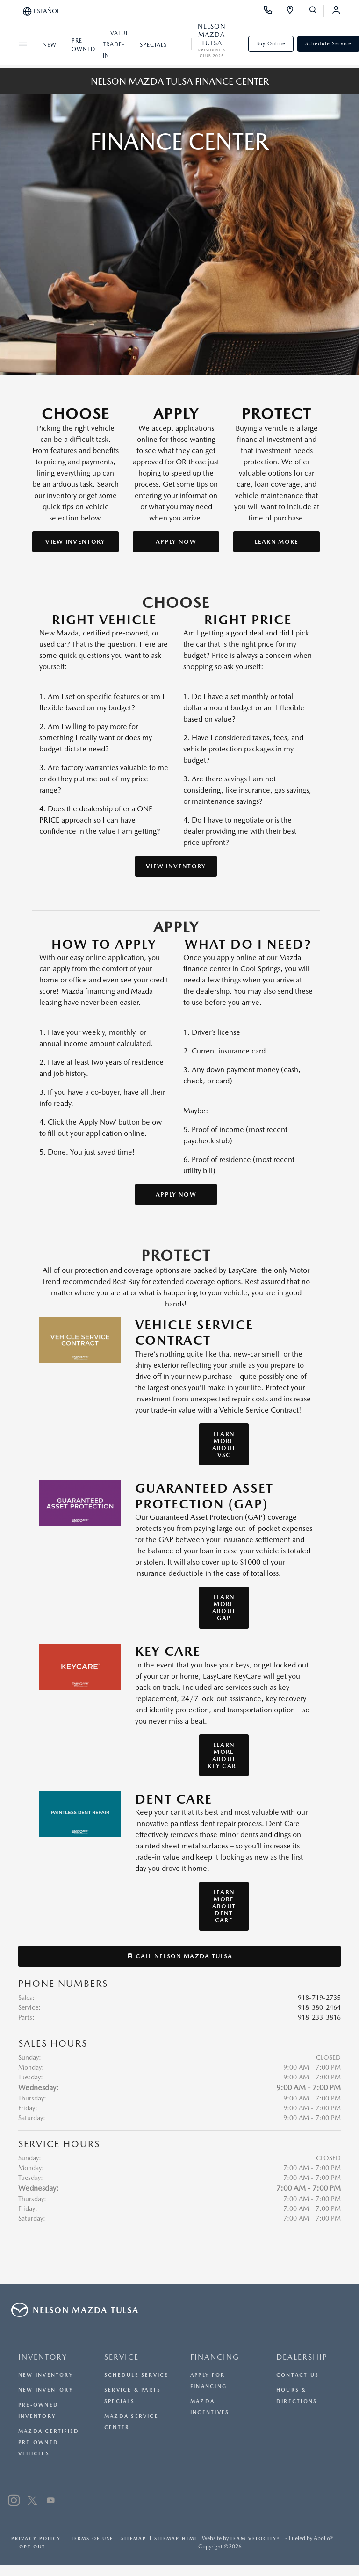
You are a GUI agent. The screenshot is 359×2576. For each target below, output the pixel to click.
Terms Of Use (91, 2538)
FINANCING (214, 2356)
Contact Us (297, 2375)
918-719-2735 (319, 1997)
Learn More (277, 541)
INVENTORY (42, 2356)
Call (180, 1956)
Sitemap (133, 2538)
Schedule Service (136, 2375)
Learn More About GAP (224, 1608)
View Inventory (75, 541)
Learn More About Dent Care (224, 1906)
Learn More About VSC (224, 1444)
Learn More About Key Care (224, 1755)
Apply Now (176, 541)
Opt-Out (32, 2546)
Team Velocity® (255, 2538)
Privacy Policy (36, 2538)
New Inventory (45, 2375)
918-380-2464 (319, 2007)
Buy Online (271, 44)
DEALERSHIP (302, 2356)
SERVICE (121, 2356)
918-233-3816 (319, 2017)
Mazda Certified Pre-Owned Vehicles (48, 2442)
